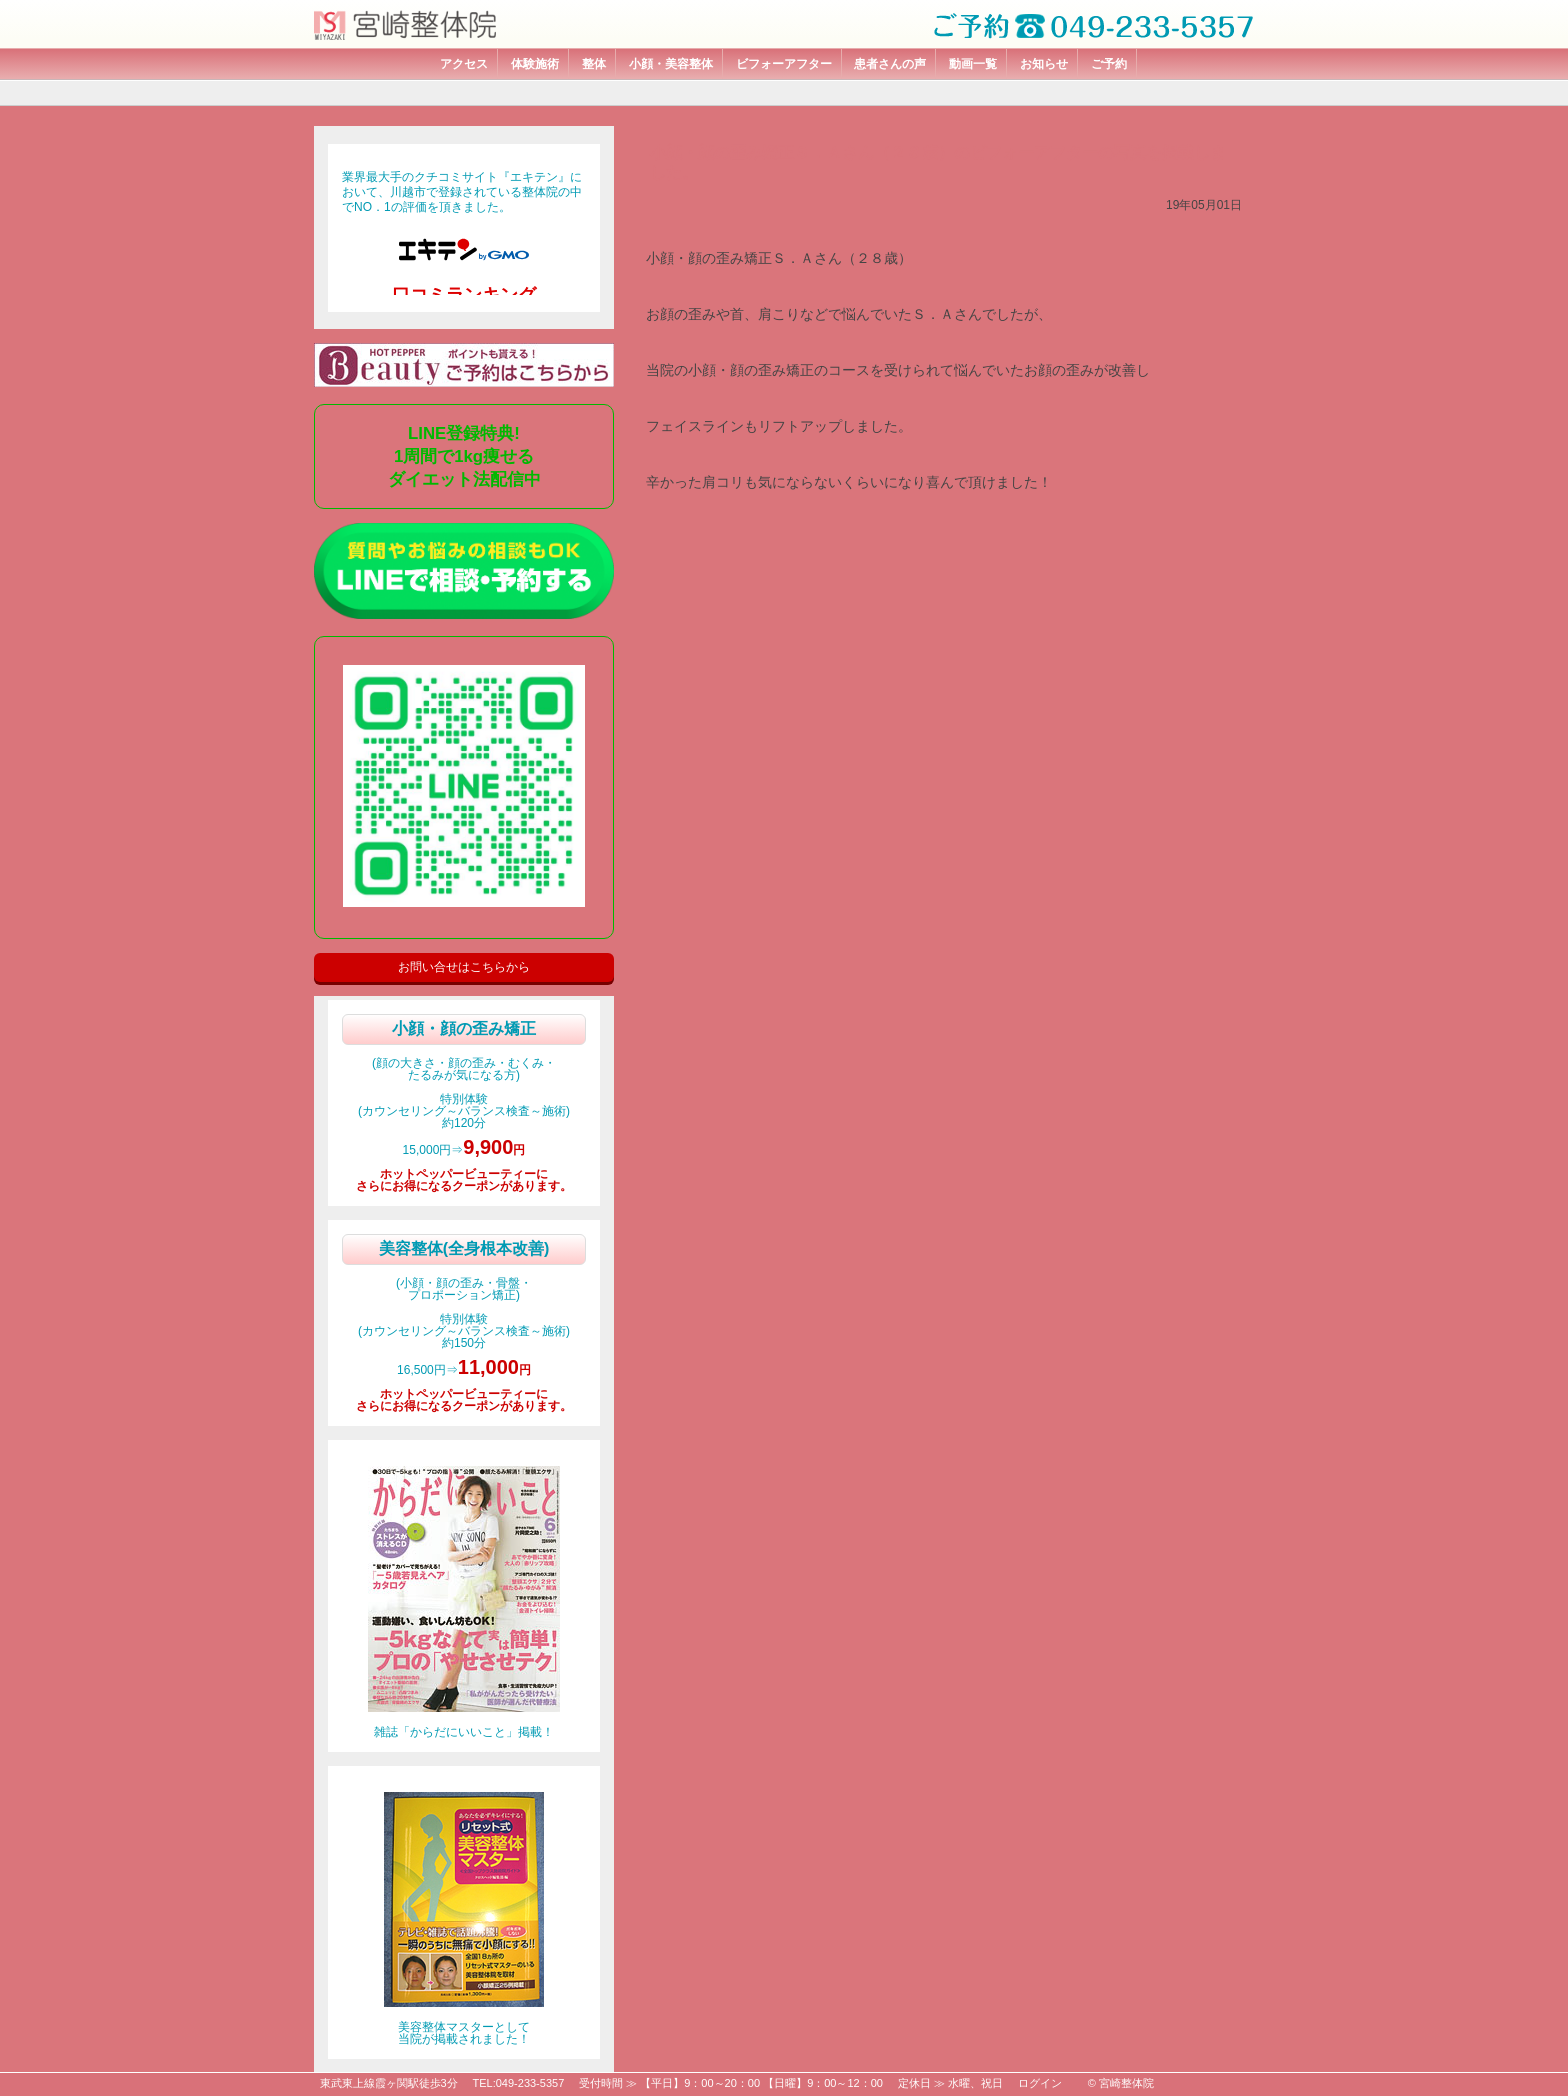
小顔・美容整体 (671, 64)
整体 (594, 64)
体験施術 (535, 64)
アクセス (464, 64)
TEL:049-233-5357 (519, 2083)
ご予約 (1109, 64)
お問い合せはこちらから (464, 967)
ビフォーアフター (784, 64)
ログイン (1040, 2083)
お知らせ (1044, 64)
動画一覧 (973, 64)
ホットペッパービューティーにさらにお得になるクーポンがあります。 (464, 1180)
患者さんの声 (890, 64)
